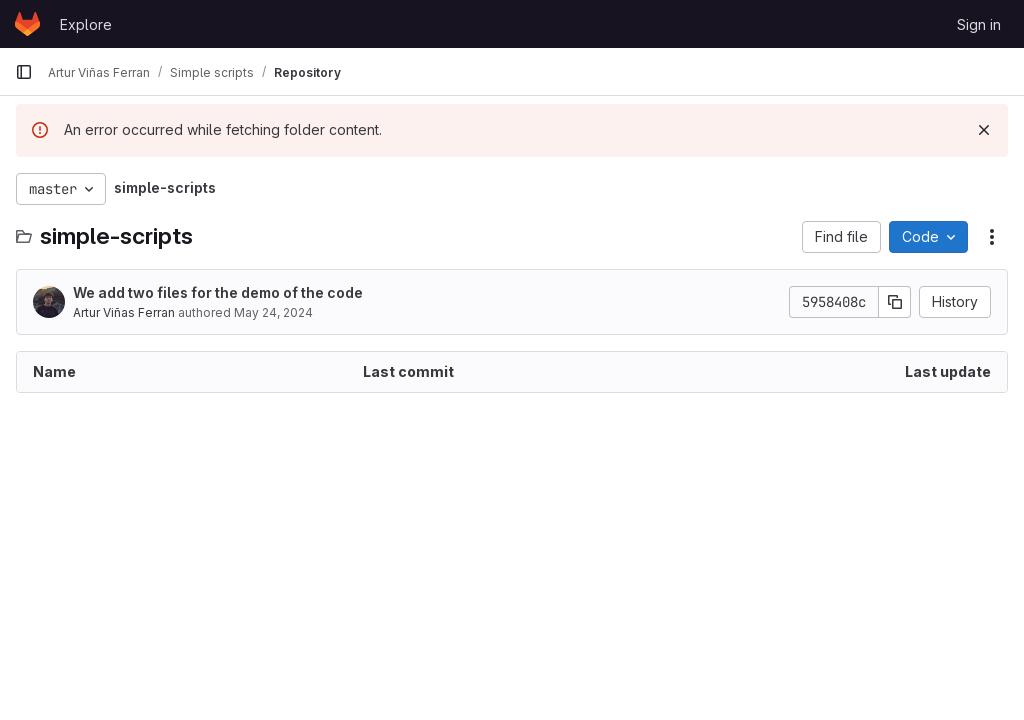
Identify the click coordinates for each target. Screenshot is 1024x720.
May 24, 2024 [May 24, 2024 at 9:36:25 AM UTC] (273, 312)
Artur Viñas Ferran (124, 312)
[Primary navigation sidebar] (24, 72)
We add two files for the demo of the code (218, 292)
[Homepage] (27, 24)
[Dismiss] (984, 130)
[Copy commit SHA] (895, 302)
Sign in (979, 24)
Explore (86, 24)
